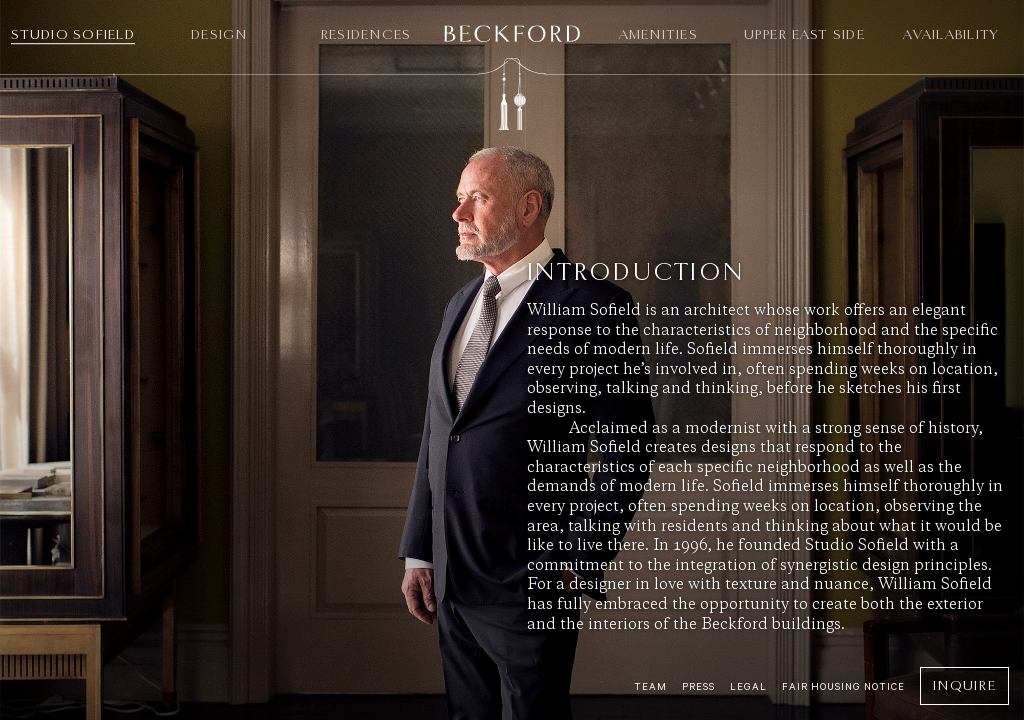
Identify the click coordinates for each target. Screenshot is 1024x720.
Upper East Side (804, 34)
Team (650, 686)
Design (219, 34)
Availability (950, 34)
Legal (748, 686)
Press (698, 686)
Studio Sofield (73, 34)
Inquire (964, 685)
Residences (366, 34)
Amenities (658, 34)
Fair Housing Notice (843, 686)
